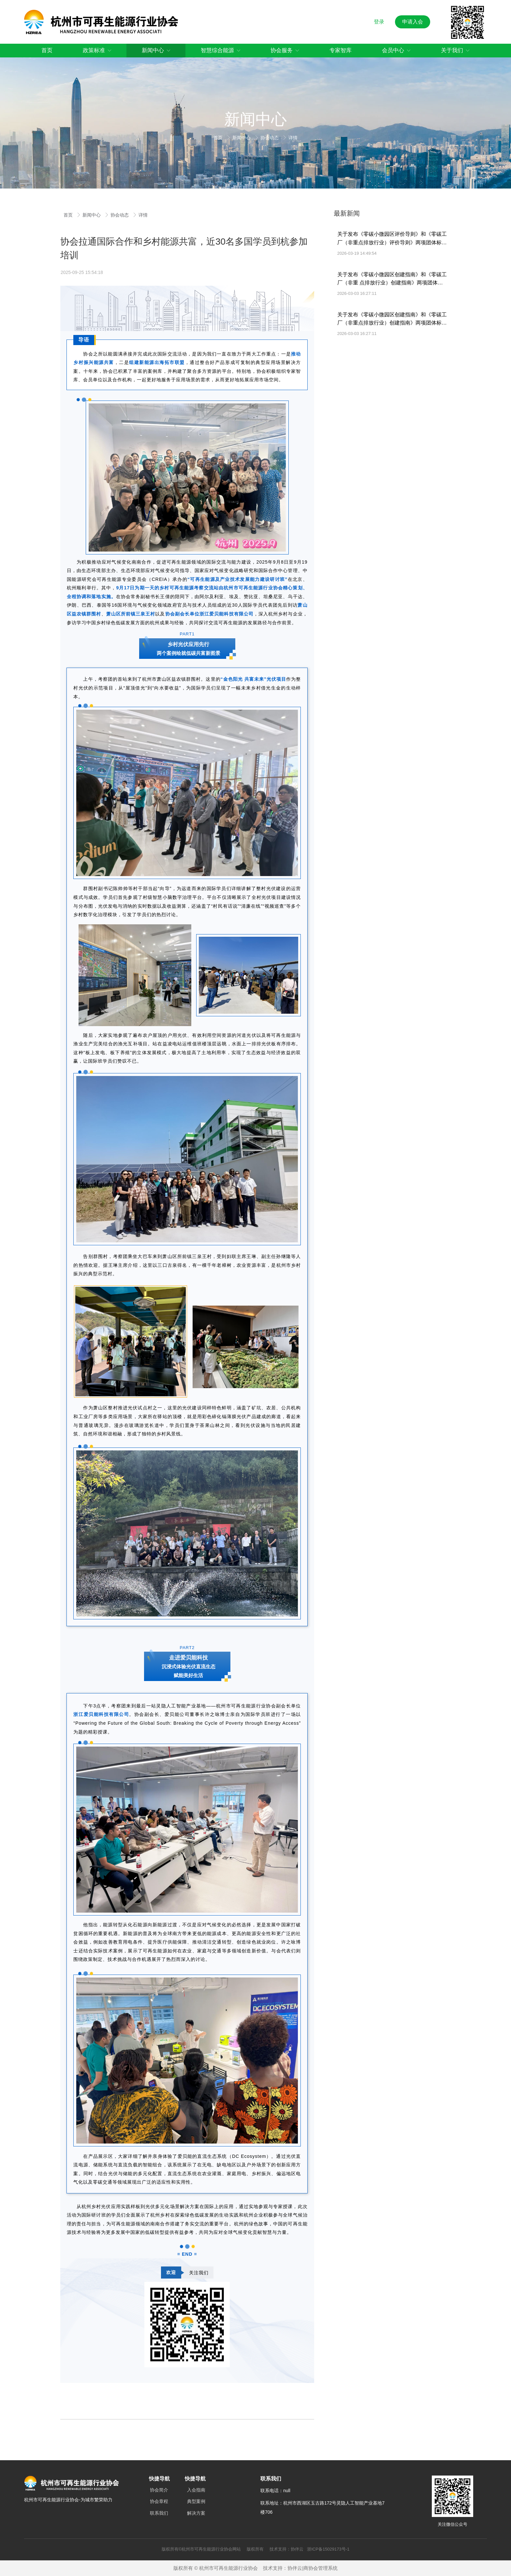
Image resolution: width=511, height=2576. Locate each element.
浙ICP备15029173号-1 (328, 2549)
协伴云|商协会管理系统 (312, 2568)
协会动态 (270, 137)
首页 (218, 137)
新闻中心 (242, 137)
